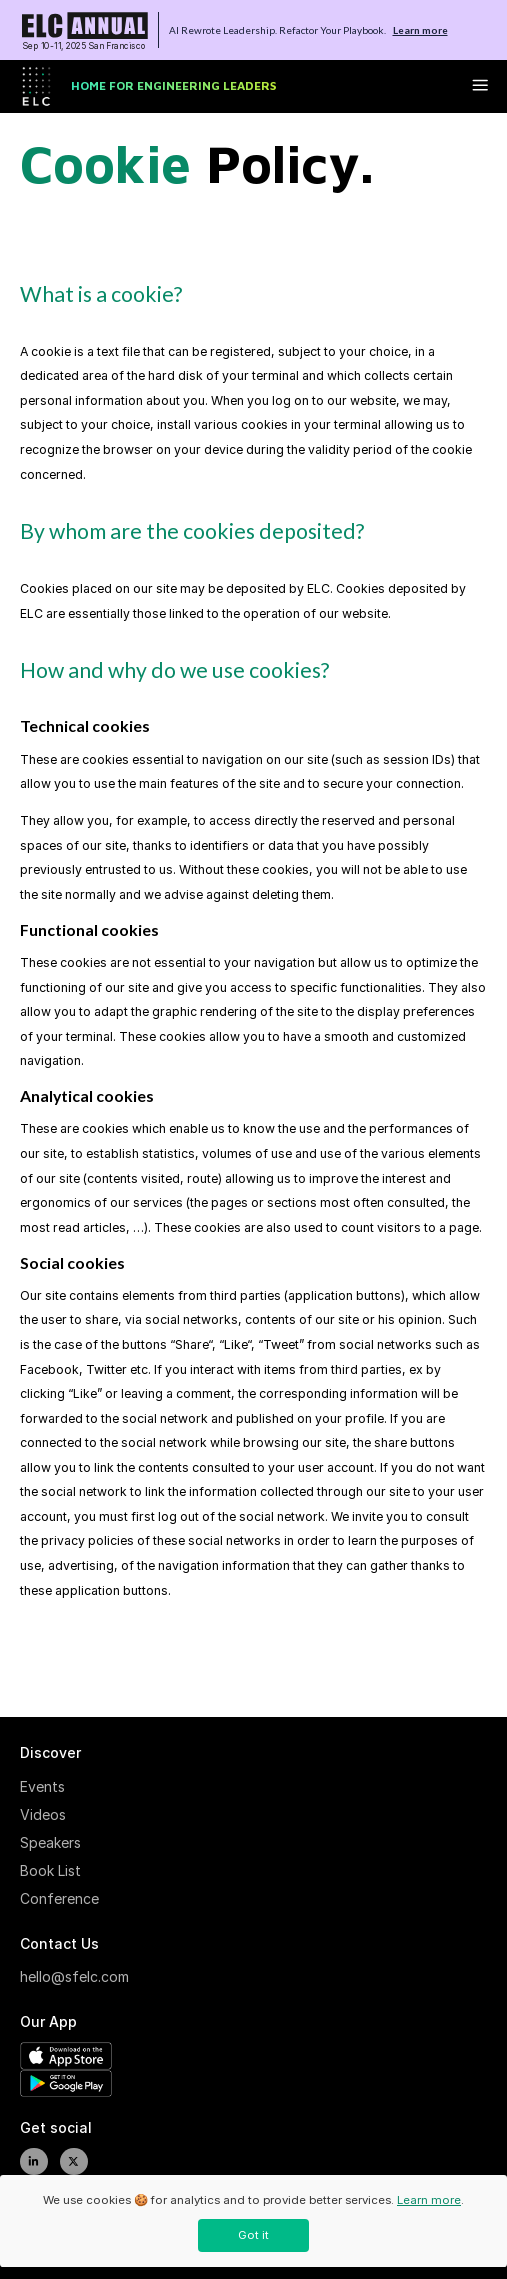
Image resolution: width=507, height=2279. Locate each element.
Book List (50, 1870)
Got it (253, 2235)
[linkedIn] (34, 2162)
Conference (59, 1898)
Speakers (50, 1842)
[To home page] (85, 30)
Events (42, 1786)
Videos (43, 1814)
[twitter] (74, 2162)
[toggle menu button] (480, 87)
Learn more (420, 30)
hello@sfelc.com (70, 1976)
